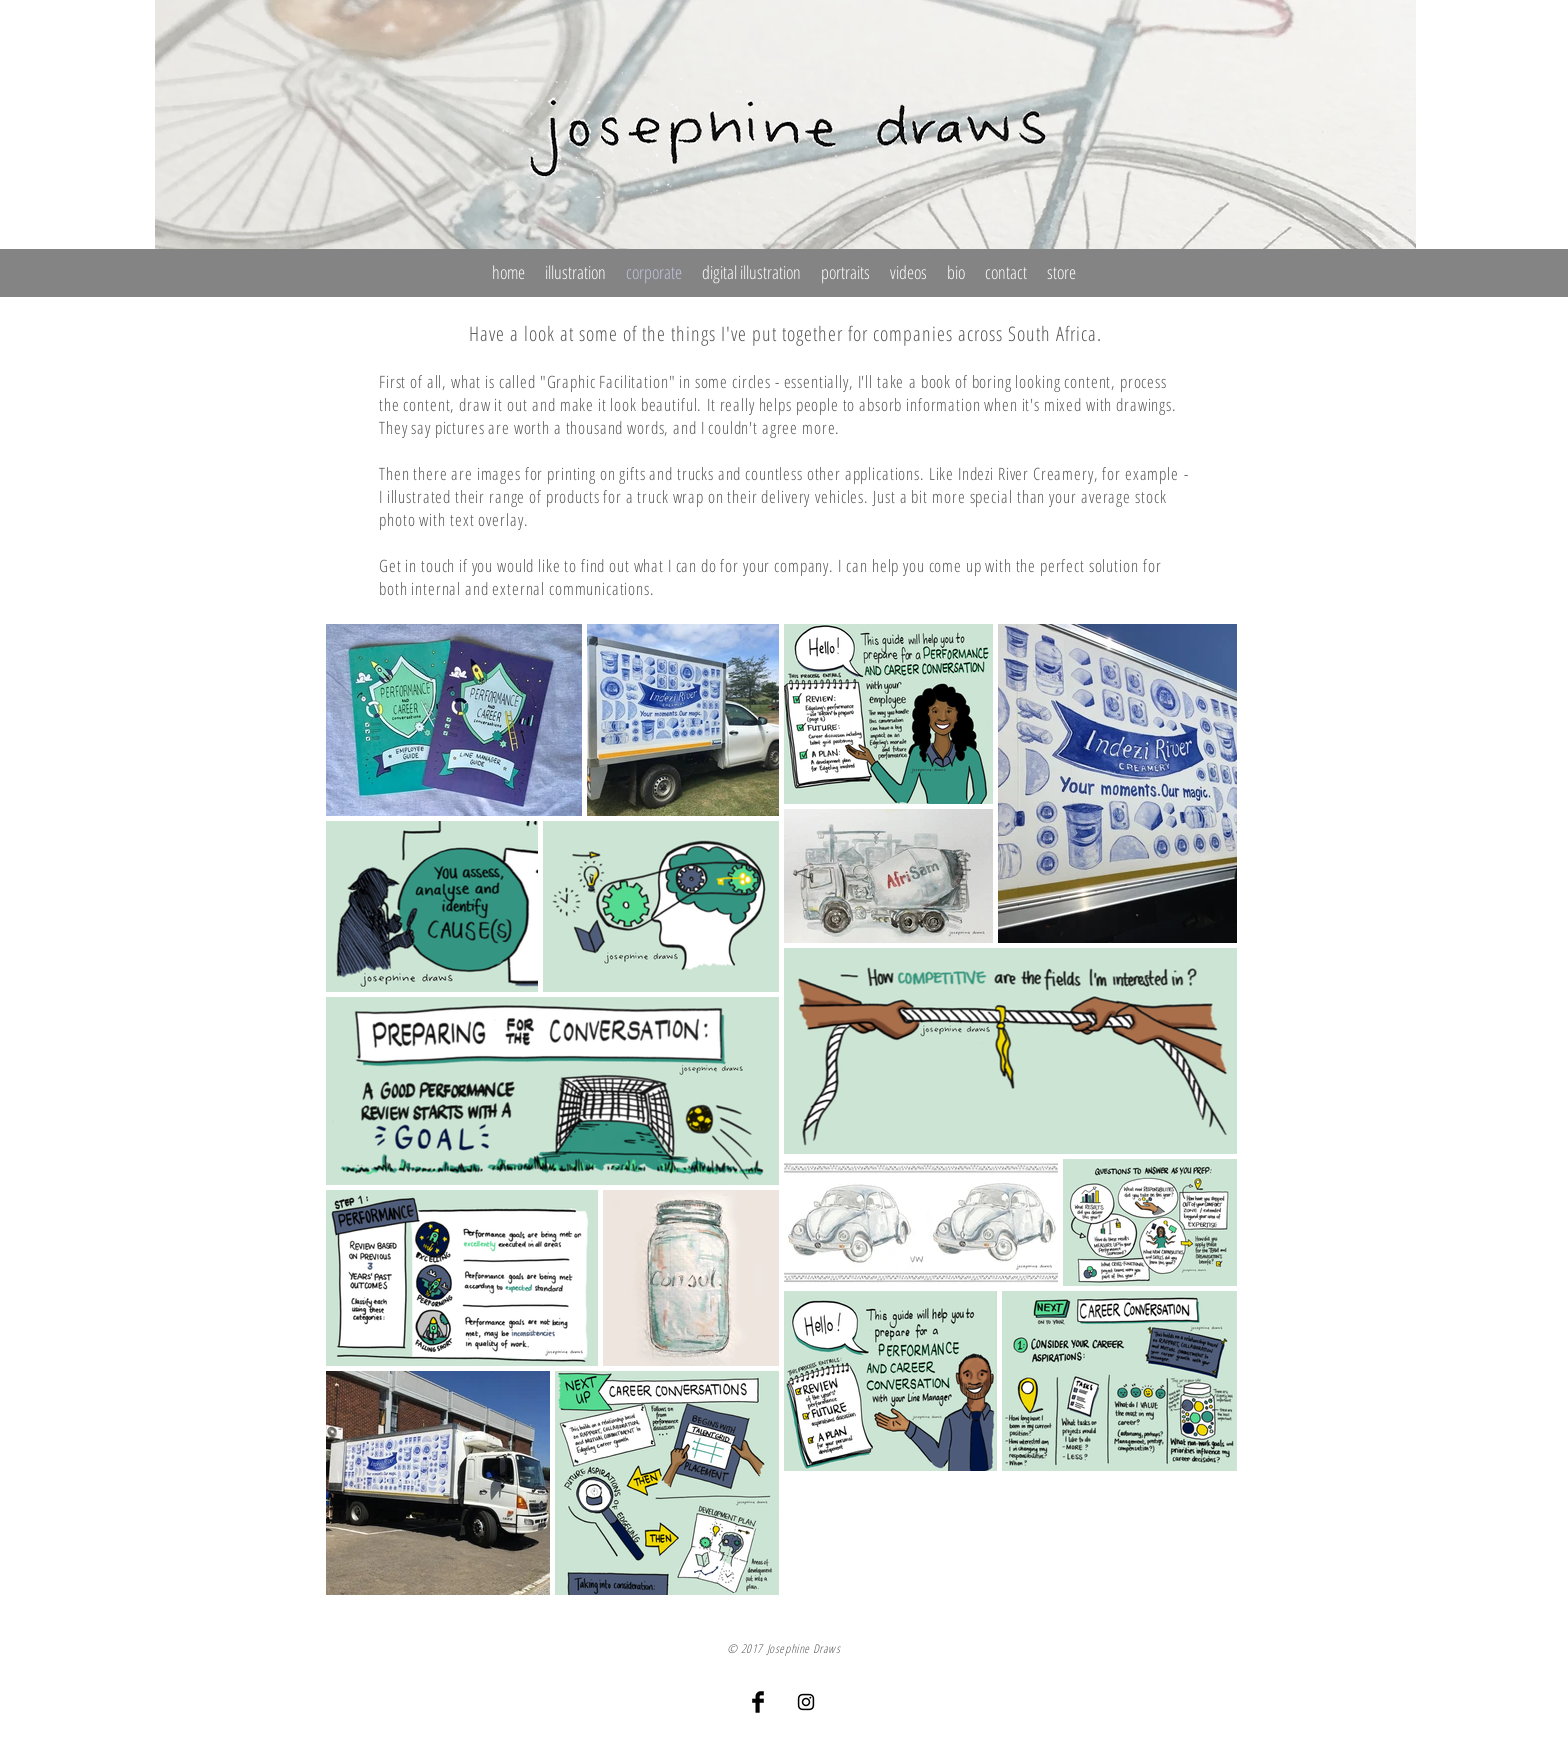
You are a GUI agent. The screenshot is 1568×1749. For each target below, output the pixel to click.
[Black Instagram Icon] (806, 1702)
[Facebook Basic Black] (758, 1702)
